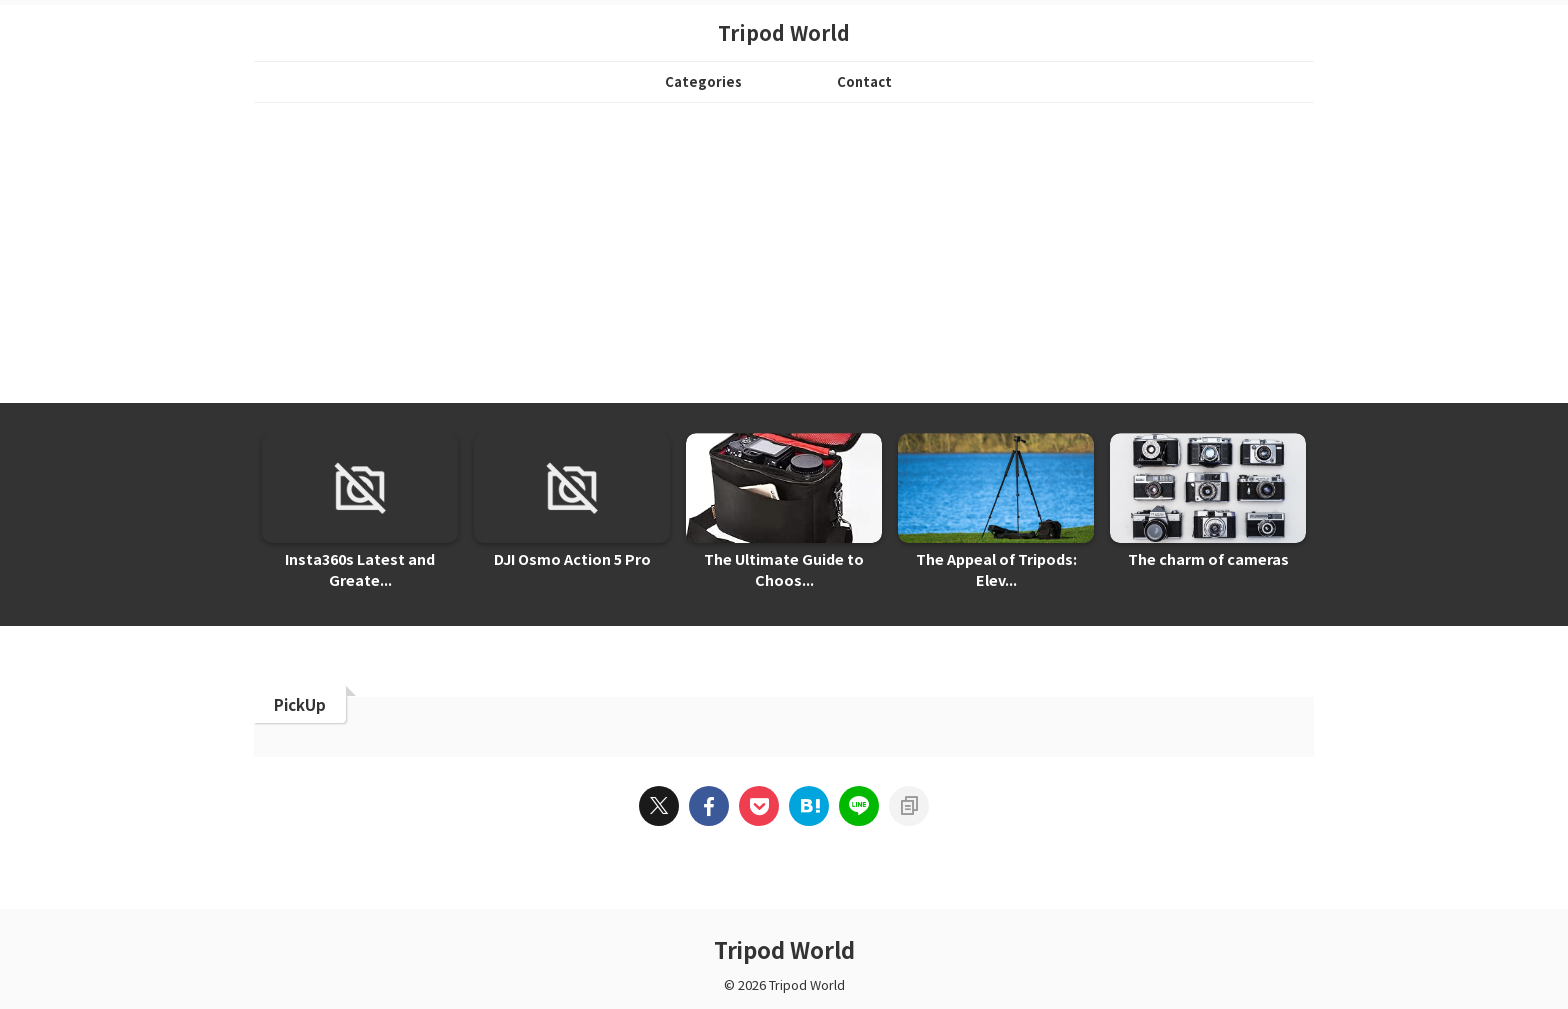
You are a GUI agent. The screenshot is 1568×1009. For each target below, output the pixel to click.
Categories (703, 81)
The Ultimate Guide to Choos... (784, 571)
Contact (864, 81)
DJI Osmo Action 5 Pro (572, 560)
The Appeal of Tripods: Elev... (996, 560)
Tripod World (784, 32)
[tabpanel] (360, 517)
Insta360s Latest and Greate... (360, 571)
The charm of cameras (1208, 560)
